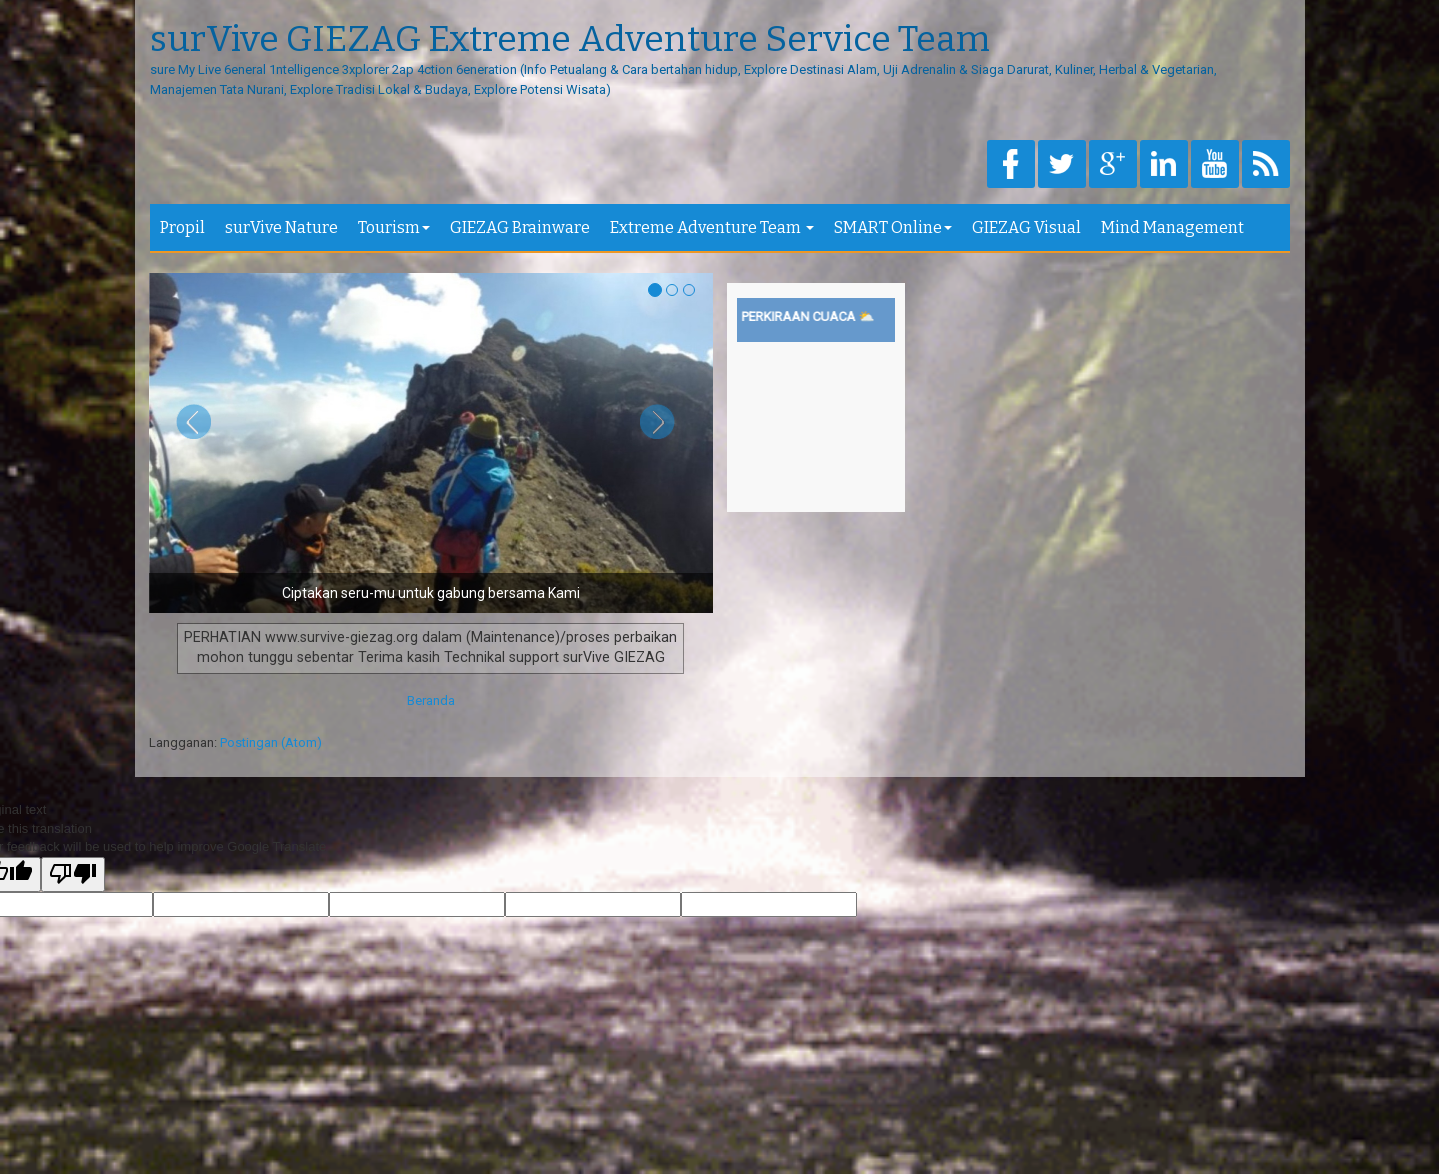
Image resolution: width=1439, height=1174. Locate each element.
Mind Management (1172, 227)
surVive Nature (281, 227)
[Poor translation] (73, 875)
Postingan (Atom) (271, 742)
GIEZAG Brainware (520, 227)
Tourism (394, 227)
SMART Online (893, 227)
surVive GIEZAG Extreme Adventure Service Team (570, 40)
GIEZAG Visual (1026, 227)
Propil (182, 227)
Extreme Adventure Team (712, 227)
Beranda (431, 700)
